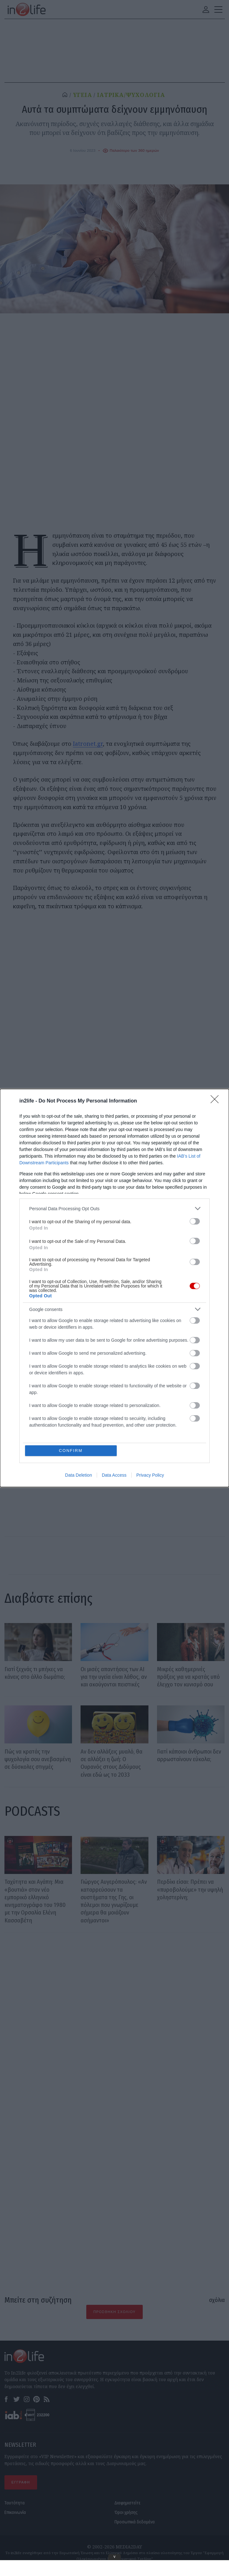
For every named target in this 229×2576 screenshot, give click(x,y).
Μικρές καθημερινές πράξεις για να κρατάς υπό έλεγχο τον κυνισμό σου (188, 1677)
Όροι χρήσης (126, 2512)
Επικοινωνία (15, 2512)
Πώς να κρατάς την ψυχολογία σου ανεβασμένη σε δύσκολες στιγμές (37, 1759)
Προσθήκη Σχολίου (114, 2312)
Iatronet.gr (88, 743)
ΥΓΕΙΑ (82, 95)
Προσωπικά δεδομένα (135, 2522)
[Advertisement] (114, 2016)
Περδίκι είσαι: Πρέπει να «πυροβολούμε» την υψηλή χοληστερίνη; (190, 1889)
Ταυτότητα (14, 2503)
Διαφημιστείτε (128, 2503)
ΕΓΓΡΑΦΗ (20, 2482)
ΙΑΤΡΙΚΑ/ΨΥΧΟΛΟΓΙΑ (131, 95)
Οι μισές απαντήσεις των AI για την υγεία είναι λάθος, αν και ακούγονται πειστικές (114, 1677)
